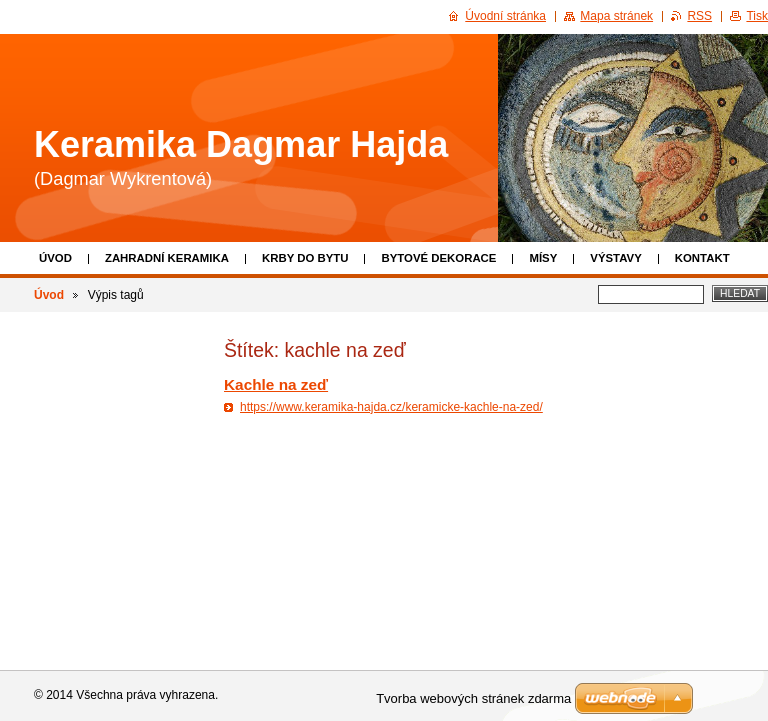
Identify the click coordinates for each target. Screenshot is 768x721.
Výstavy (615, 258)
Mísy (543, 258)
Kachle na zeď (276, 384)
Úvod (55, 258)
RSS (699, 16)
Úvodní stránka (505, 16)
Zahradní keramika (167, 258)
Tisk (757, 16)
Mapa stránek (616, 16)
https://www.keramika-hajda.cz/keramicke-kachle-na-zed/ (391, 407)
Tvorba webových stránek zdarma (473, 698)
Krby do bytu (305, 258)
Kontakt (702, 258)
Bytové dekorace (438, 258)
